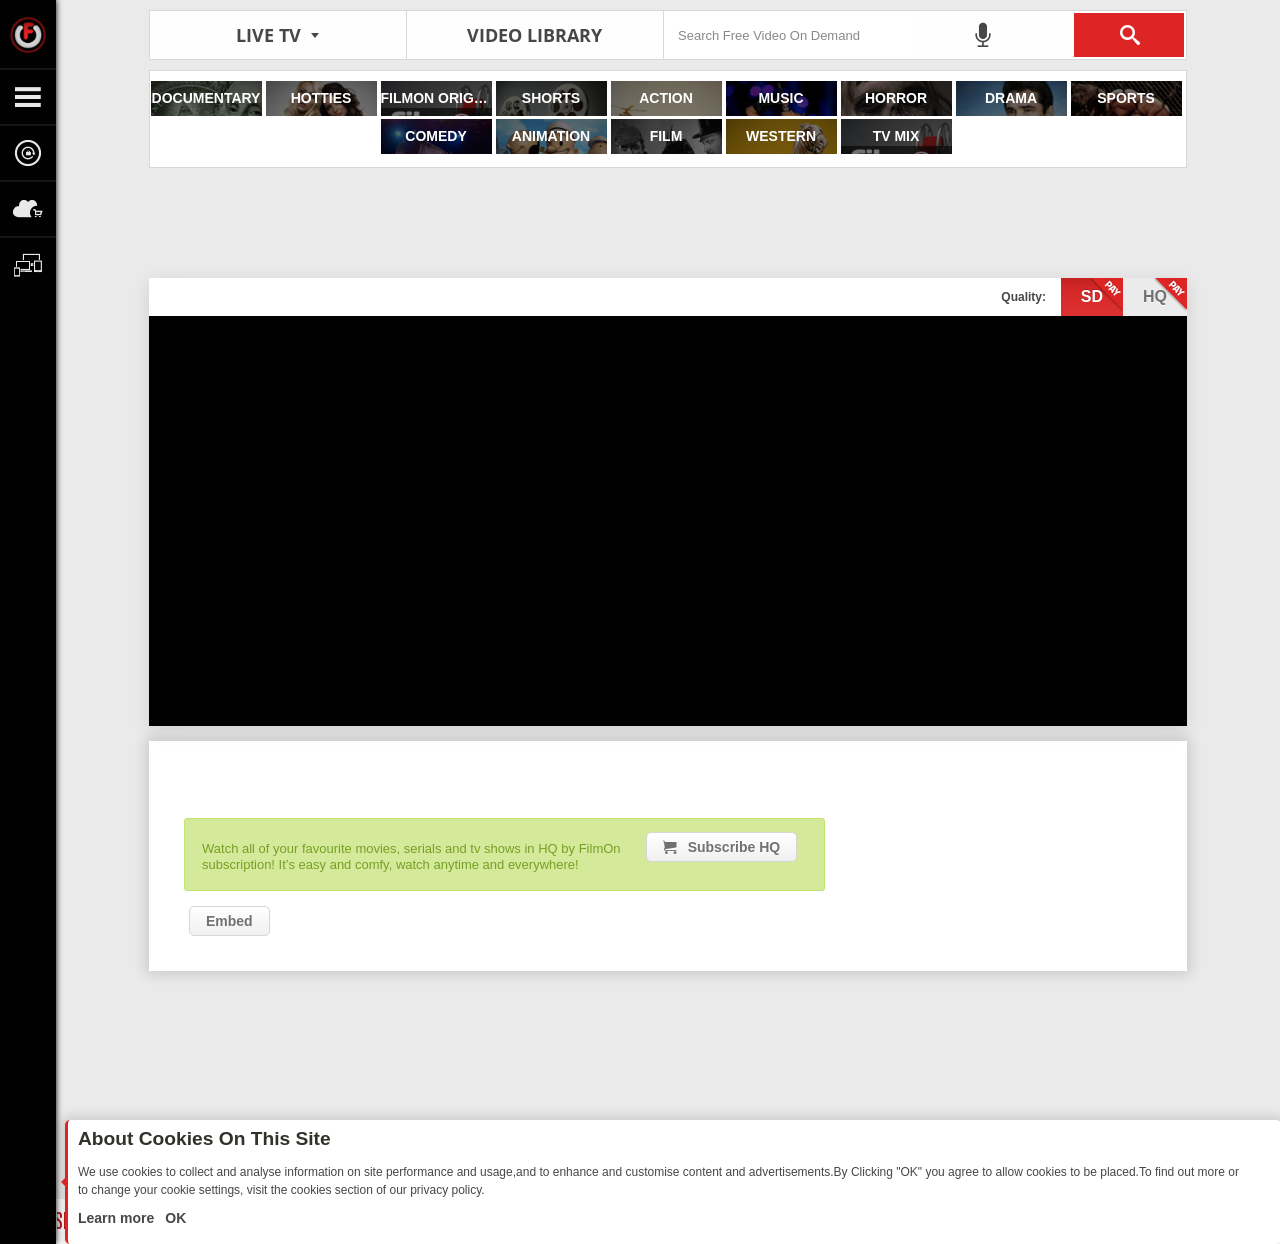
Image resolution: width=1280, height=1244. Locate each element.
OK (173, 1218)
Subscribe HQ (734, 847)
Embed (229, 921)
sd (1102, 295)
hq (1165, 295)
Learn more (118, 1218)
